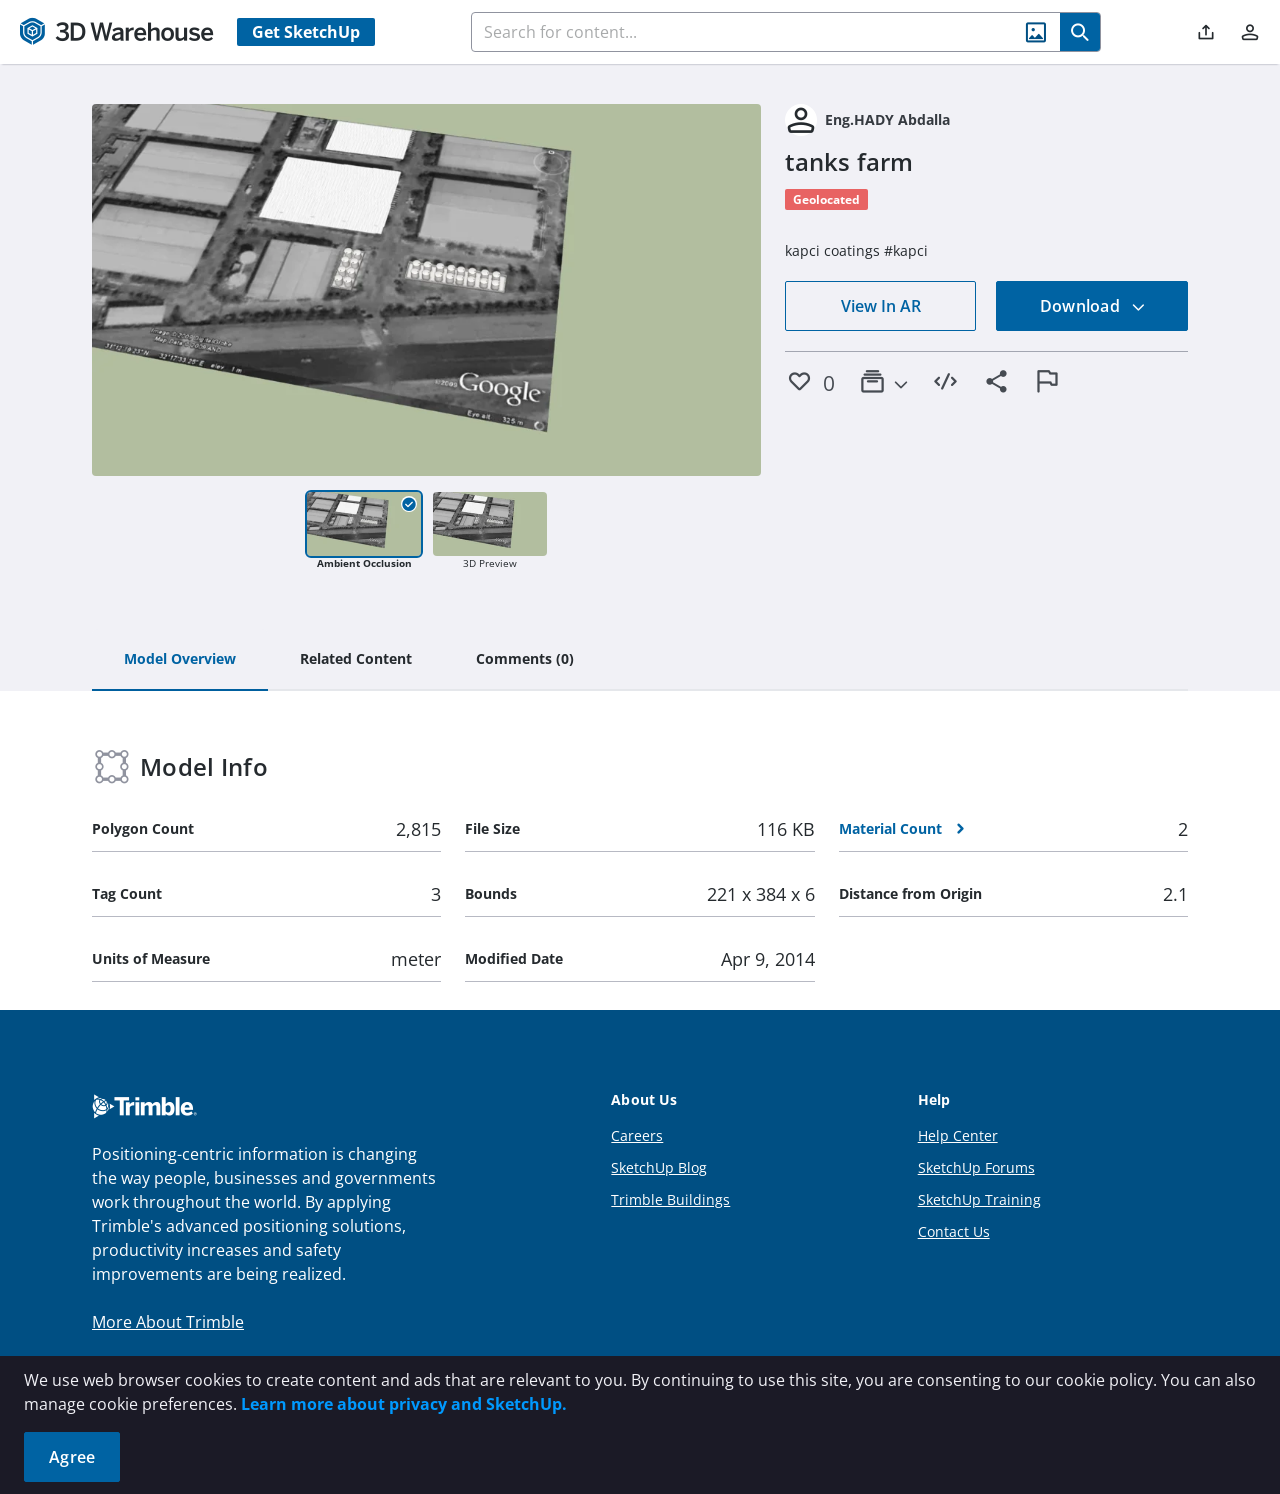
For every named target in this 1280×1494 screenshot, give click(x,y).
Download (1093, 306)
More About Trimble (168, 1322)
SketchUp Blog (659, 1167)
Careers (637, 1135)
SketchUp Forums (976, 1167)
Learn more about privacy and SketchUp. (404, 1404)
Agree (72, 1457)
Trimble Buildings (670, 1199)
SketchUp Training (979, 1199)
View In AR (881, 306)
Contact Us (954, 1231)
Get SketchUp (306, 32)
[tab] (180, 660)
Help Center (958, 1135)
